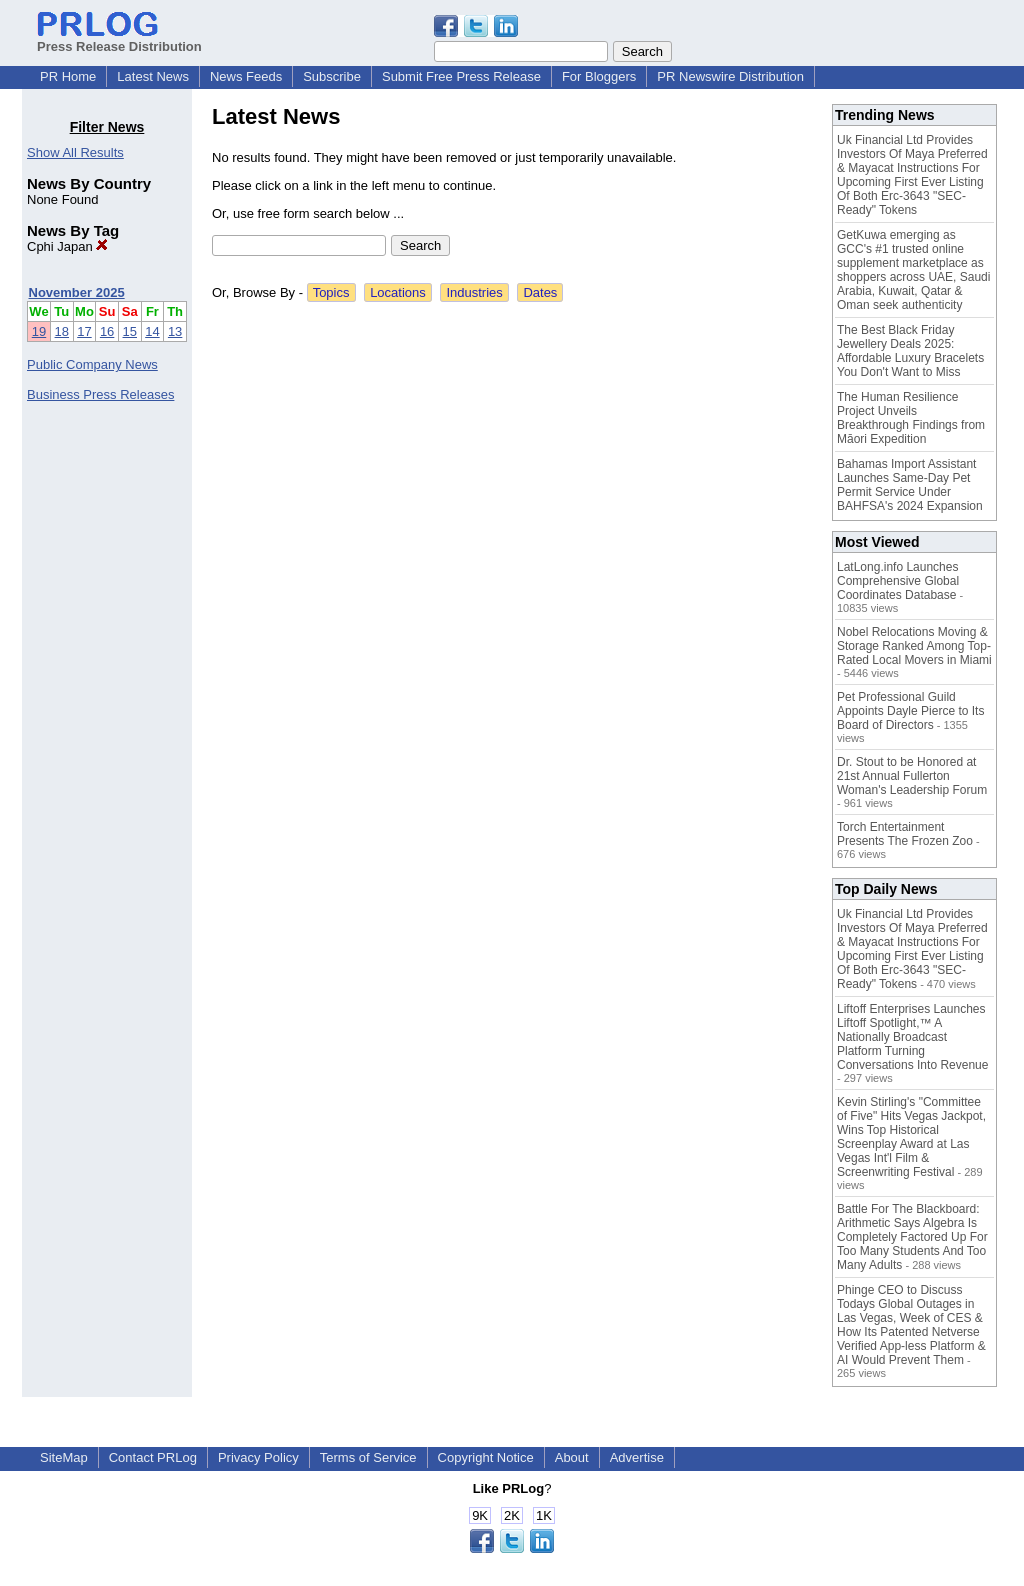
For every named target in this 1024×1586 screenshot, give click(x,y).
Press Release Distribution (119, 39)
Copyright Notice (486, 1457)
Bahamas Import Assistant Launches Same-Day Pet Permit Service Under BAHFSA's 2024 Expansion (910, 485)
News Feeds (246, 76)
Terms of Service (368, 1457)
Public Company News (92, 364)
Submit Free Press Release (461, 76)
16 (107, 331)
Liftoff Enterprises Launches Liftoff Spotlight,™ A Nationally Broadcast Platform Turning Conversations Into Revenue (912, 1037)
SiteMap (64, 1457)
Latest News (153, 76)
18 (62, 331)
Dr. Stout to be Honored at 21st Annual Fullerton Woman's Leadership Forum (912, 776)
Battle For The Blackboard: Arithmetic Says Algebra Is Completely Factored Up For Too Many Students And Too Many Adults (912, 1237)
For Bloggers (599, 76)
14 (152, 331)
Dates (540, 292)
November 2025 (77, 292)
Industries (474, 292)
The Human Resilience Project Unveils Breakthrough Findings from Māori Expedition (911, 418)
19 (39, 331)
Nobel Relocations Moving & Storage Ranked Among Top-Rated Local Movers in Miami (914, 646)
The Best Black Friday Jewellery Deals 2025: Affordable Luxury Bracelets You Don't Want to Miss (910, 351)
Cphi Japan (67, 246)
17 (84, 331)
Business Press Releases (100, 394)
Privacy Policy (258, 1457)
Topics (331, 292)
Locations (398, 292)
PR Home (68, 76)
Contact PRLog (153, 1457)
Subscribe (332, 76)
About (572, 1457)
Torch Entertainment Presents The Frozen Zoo (905, 834)
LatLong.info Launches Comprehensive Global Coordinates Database (898, 581)
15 (130, 331)
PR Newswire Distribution (730, 76)
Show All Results (75, 152)
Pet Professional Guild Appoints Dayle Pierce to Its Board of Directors (910, 711)
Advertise (637, 1457)
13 (175, 331)
